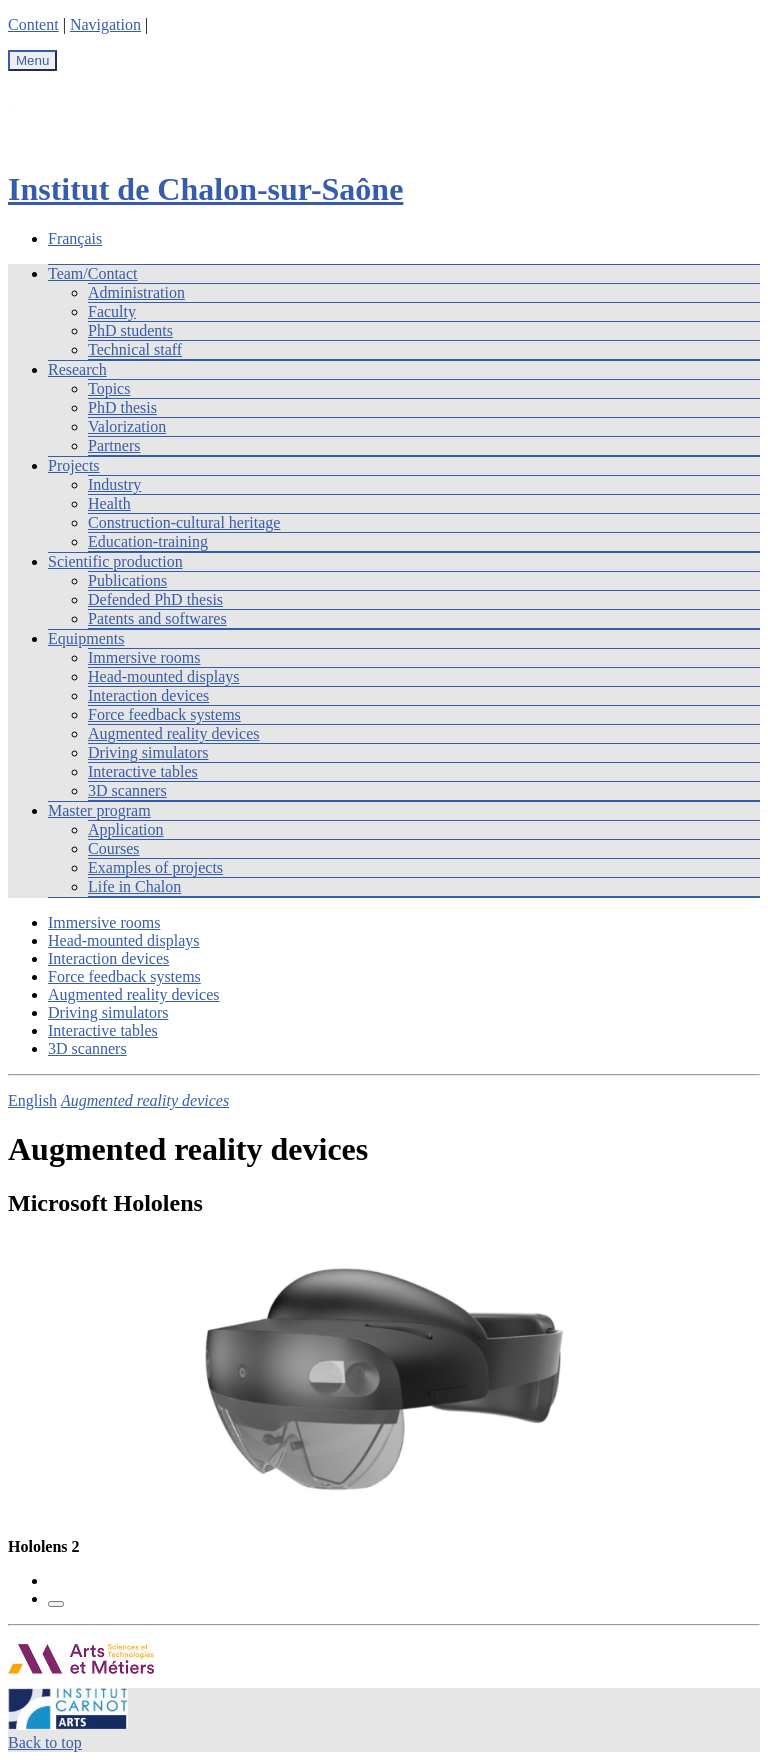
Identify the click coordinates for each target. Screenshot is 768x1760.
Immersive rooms (144, 657)
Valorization (127, 426)
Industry (114, 484)
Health (109, 503)
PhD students (130, 330)
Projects (74, 465)
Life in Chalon (134, 886)
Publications (127, 580)
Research (77, 369)
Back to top (45, 1742)
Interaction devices (148, 695)
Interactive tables (143, 771)
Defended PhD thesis (155, 599)
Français (75, 238)
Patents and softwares (157, 618)
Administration (136, 292)
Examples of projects (155, 867)
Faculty (112, 311)
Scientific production (115, 561)
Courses (114, 848)
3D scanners (127, 790)
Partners (114, 445)
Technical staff (135, 349)
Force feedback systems (164, 714)
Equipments (86, 638)
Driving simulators (148, 752)
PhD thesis (122, 407)
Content (33, 24)
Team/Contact (93, 273)
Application (126, 829)
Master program (99, 810)
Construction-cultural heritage (184, 522)
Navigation (105, 24)
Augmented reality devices (174, 733)
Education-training (148, 541)
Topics (109, 388)
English (32, 1100)
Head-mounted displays (164, 676)
